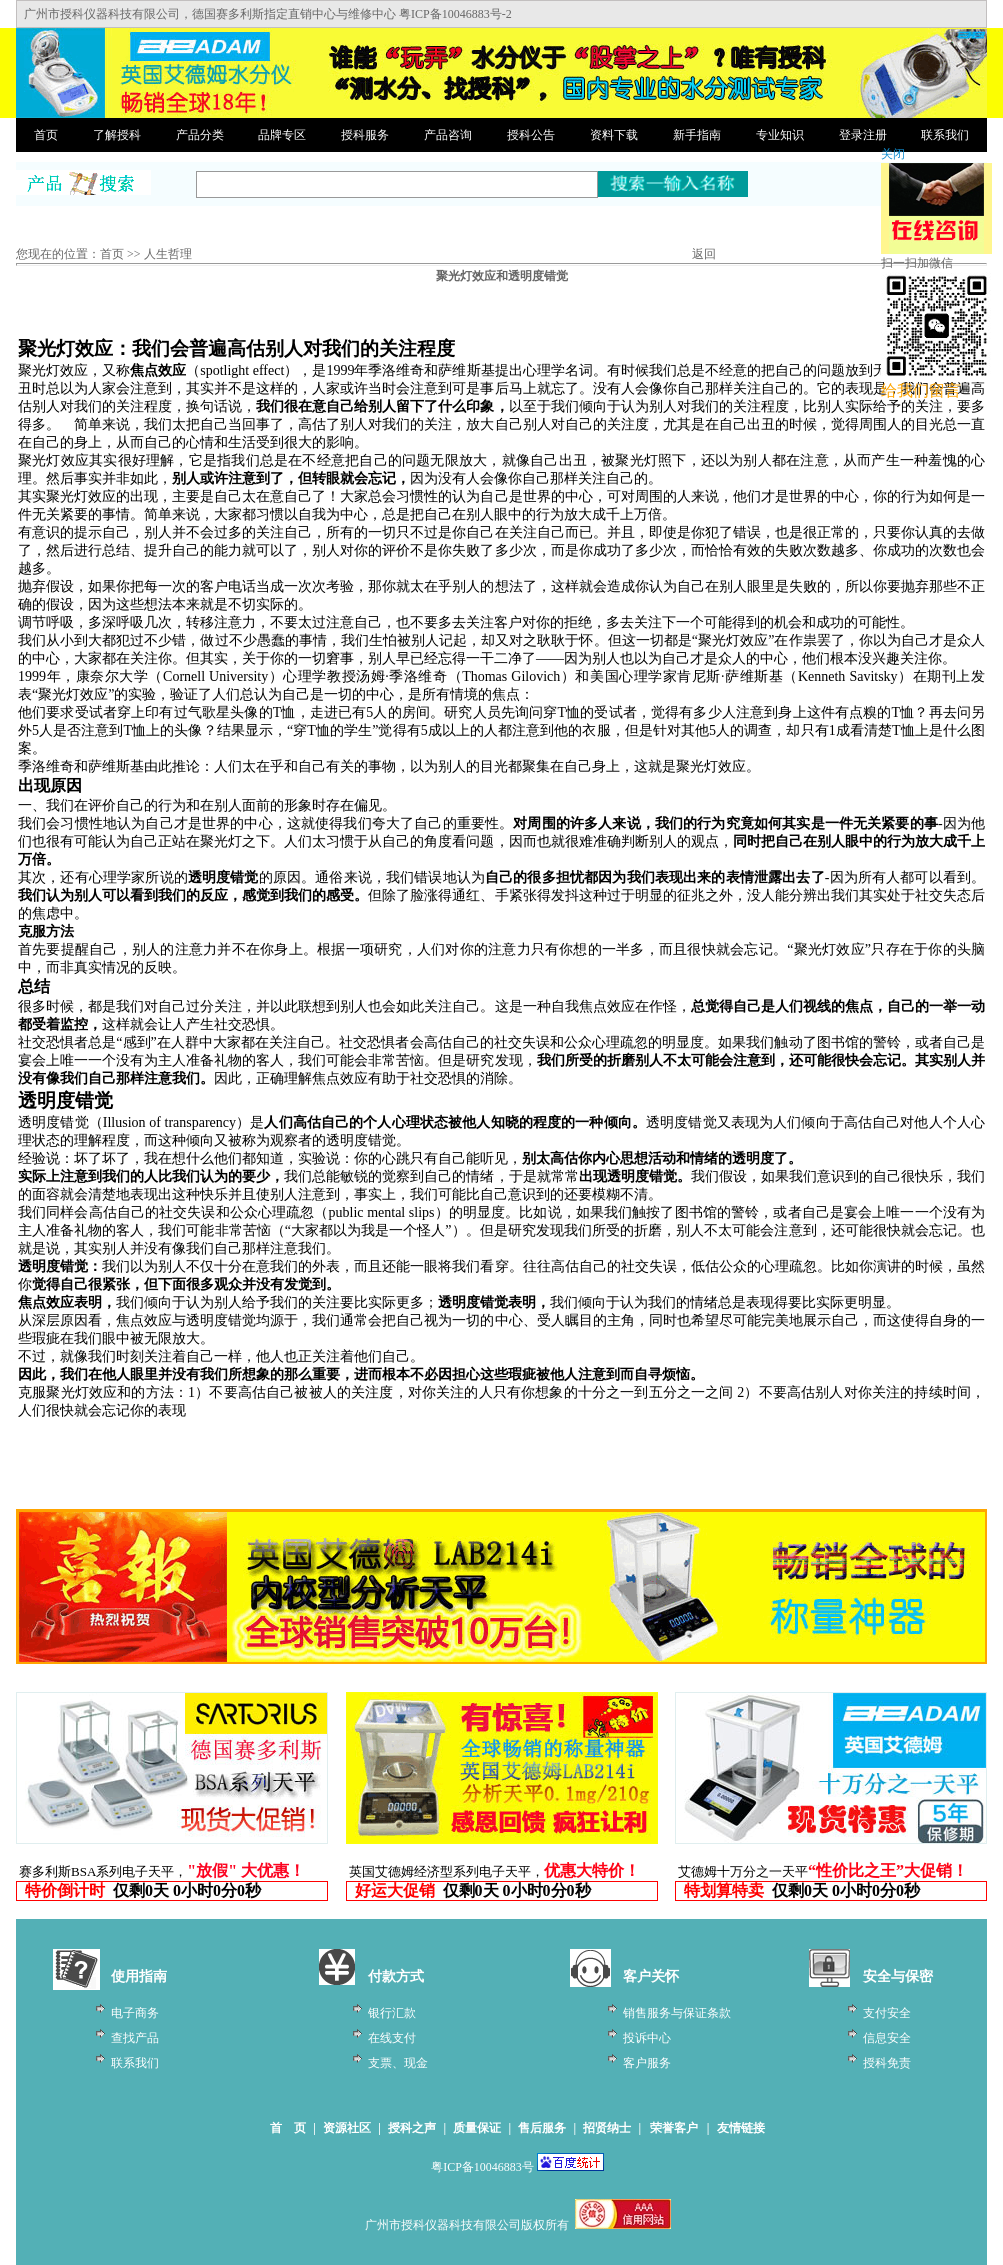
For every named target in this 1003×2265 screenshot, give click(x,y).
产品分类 (200, 135)
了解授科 (117, 135)
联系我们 (945, 135)
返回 (704, 254)
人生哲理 (168, 254)
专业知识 (780, 135)
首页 (46, 135)
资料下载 (614, 135)
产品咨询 (448, 135)
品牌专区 (282, 135)
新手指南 (697, 135)
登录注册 (863, 135)
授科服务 (365, 135)
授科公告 (531, 135)
